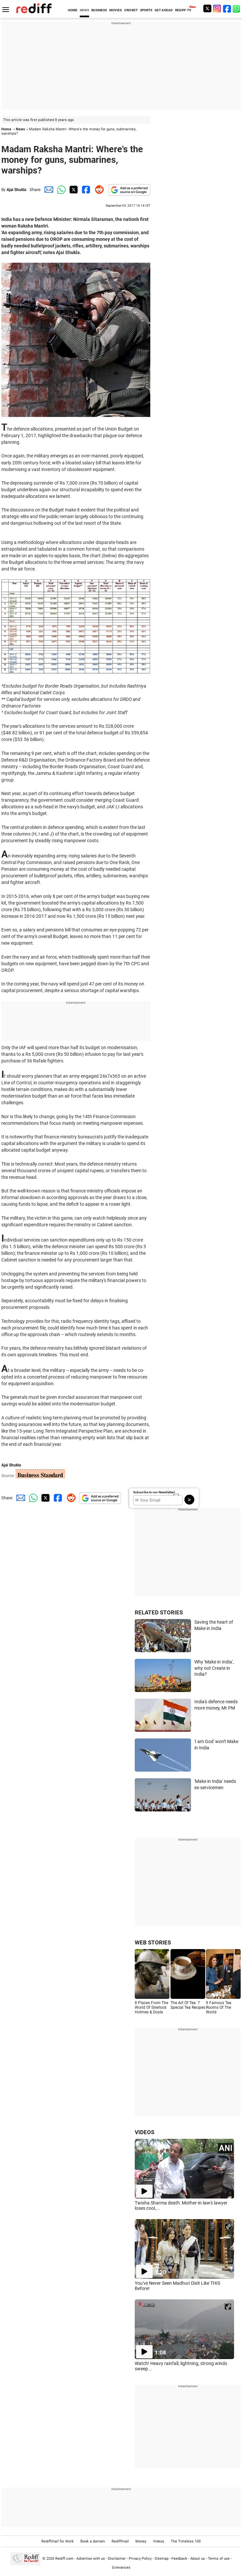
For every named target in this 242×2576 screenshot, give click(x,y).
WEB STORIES (153, 1942)
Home (6, 129)
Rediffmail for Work (57, 2541)
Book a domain (92, 2541)
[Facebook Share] (85, 189)
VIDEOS (144, 2132)
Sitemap (162, 2558)
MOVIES (115, 10)
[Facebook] (227, 8)
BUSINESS (99, 10)
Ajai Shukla (16, 189)
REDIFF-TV (183, 10)
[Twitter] (207, 8)
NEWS (84, 10)
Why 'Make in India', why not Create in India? (214, 1668)
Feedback (179, 2558)
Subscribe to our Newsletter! (154, 1492)
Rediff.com (64, 2558)
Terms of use (219, 2558)
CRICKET (131, 10)
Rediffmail (120, 2541)
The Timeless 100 (186, 2541)
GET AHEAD (164, 10)
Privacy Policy (140, 2558)
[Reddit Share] (98, 189)
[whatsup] (237, 8)
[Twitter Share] (73, 189)
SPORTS (146, 10)
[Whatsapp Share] (60, 189)
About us (197, 2558)
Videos (158, 2541)
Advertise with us (90, 2558)
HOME (72, 10)
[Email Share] (47, 189)
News (20, 129)
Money (140, 2541)
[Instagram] (217, 8)
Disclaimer (117, 2558)
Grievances (121, 2567)
